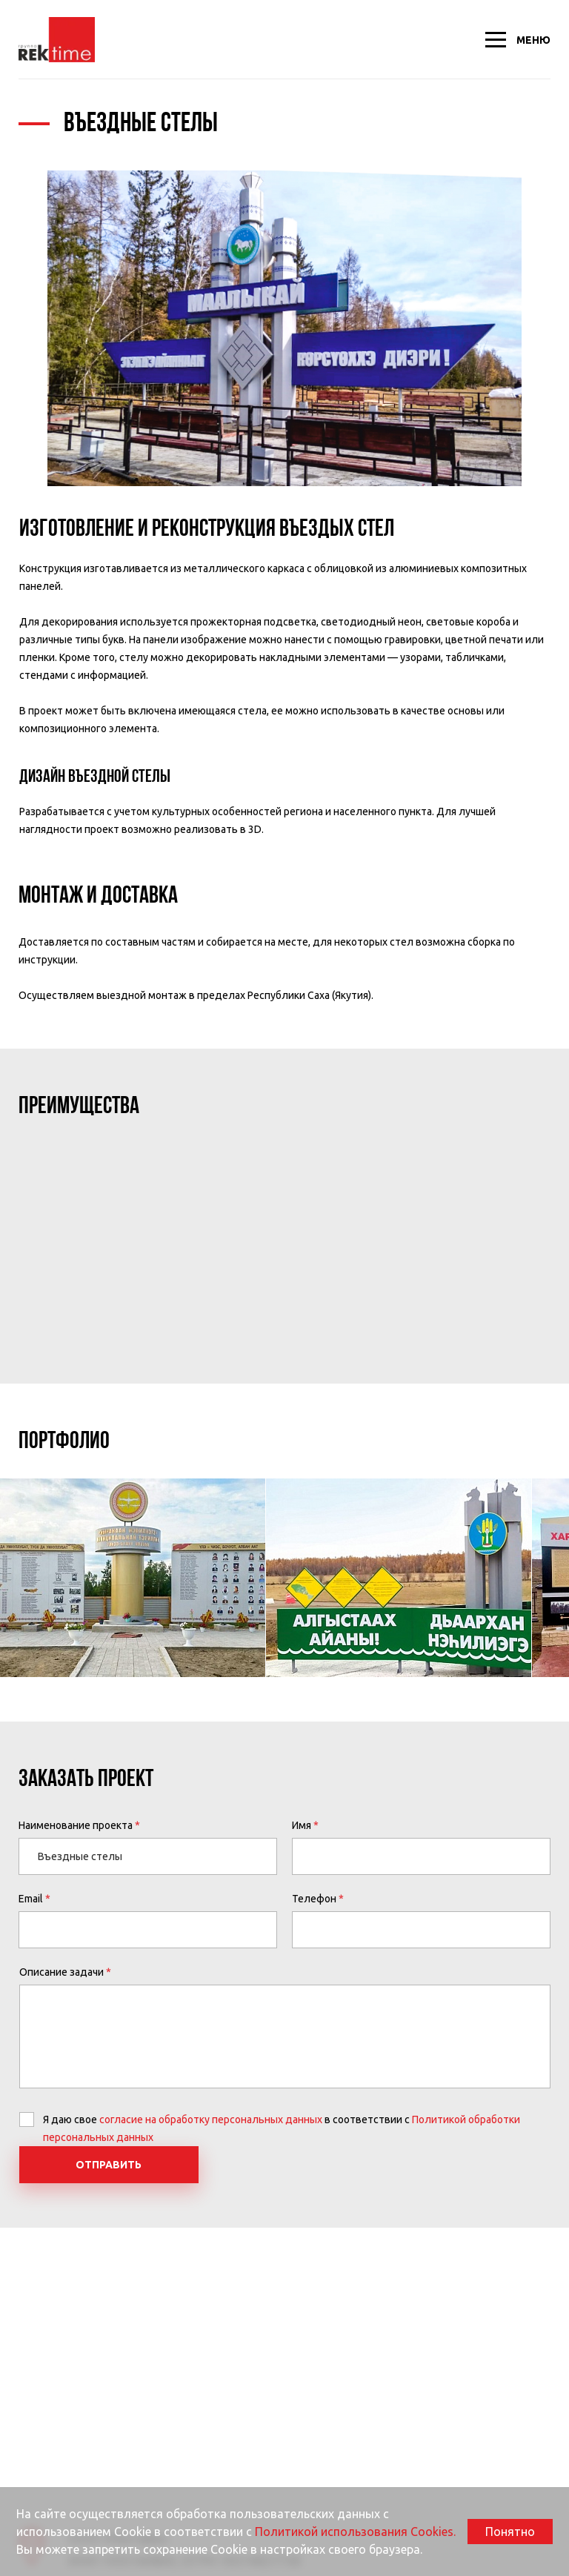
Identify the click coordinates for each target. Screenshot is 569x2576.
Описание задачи (61, 1972)
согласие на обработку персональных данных (210, 2119)
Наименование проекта (76, 1825)
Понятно (510, 2531)
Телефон (314, 1899)
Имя (301, 1825)
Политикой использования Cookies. (355, 2531)
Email (31, 1899)
